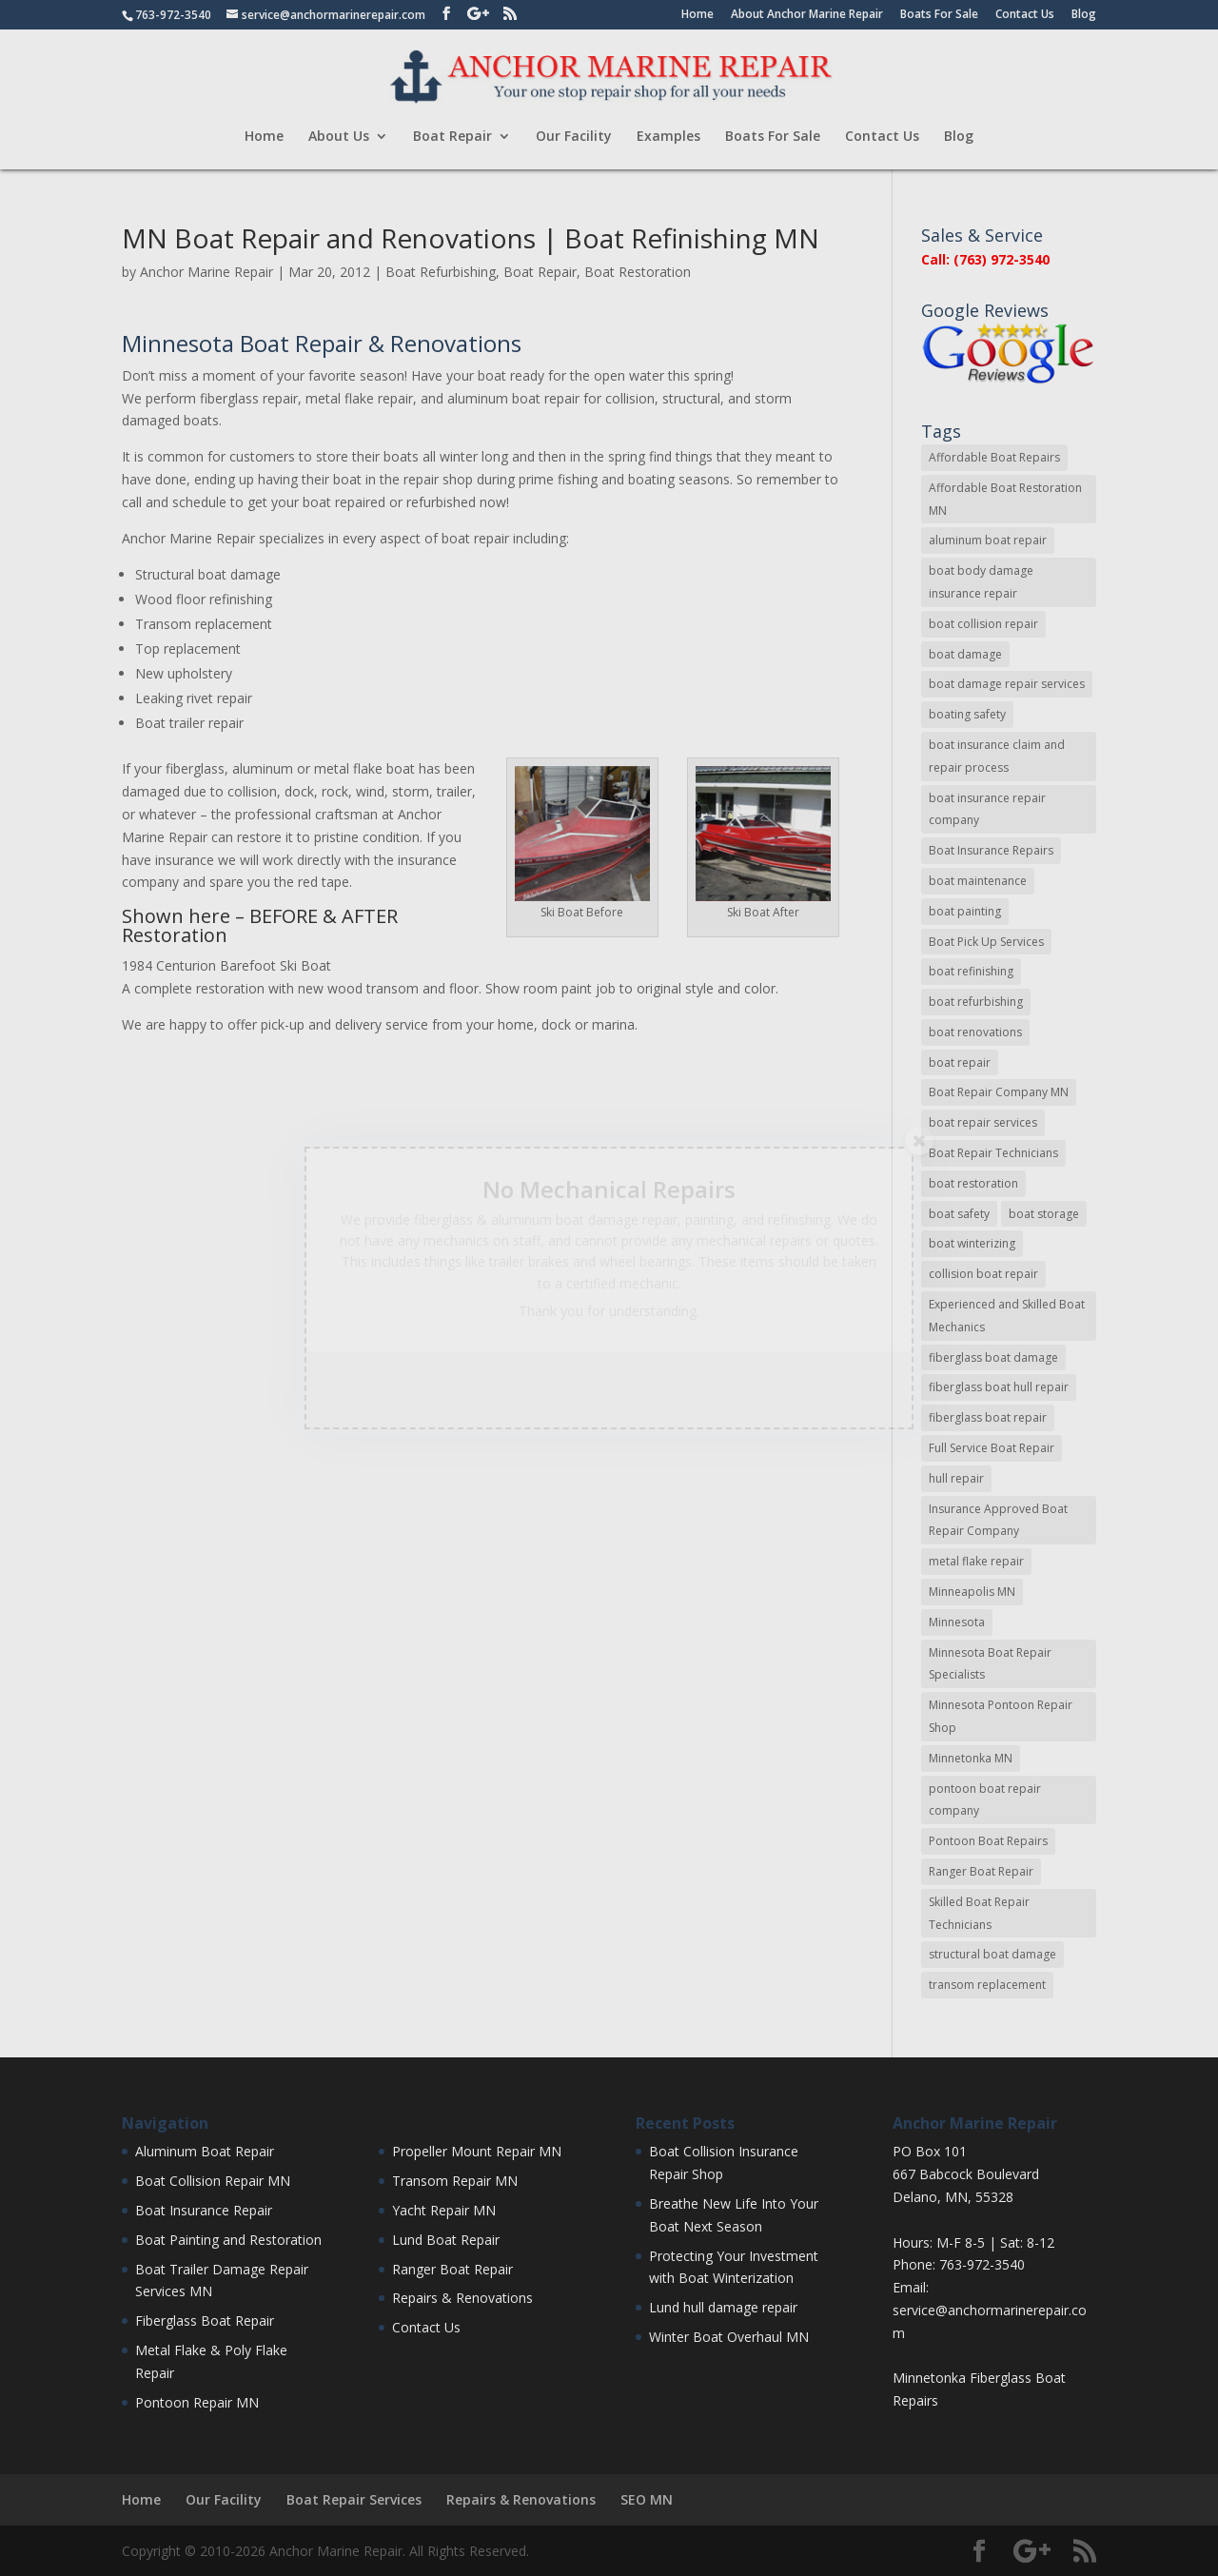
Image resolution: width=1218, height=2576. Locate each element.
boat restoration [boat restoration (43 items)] (973, 1183)
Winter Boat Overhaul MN (729, 2337)
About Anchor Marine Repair (807, 15)
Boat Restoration (637, 272)
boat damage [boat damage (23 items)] (965, 654)
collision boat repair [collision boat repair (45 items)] (983, 1274)
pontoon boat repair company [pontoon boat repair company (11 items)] (985, 1799)
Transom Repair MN (455, 2181)
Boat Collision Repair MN (212, 2181)
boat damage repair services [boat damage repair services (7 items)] (1007, 684)
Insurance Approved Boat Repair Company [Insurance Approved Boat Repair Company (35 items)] (998, 1520)
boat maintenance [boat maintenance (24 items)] (978, 881)
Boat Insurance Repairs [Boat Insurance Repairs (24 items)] (991, 850)
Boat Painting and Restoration (228, 2240)
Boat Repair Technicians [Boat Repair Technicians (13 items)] (993, 1153)
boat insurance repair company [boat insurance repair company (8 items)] (987, 809)
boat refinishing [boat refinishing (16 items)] (971, 971)
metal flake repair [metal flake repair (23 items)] (976, 1561)
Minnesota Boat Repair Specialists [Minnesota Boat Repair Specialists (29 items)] (990, 1663)
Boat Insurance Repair (203, 2210)
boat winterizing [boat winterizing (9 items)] (972, 1243)
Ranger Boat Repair (452, 2269)
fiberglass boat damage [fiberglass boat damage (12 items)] (993, 1357)
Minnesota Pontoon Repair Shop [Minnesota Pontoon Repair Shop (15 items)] (1000, 1716)
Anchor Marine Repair (206, 272)
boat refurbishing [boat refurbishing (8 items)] (976, 1001)
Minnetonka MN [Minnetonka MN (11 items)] (970, 1758)
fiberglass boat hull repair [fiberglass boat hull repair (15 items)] (999, 1387)
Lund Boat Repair (446, 2240)
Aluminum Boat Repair (204, 2151)
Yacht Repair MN (444, 2210)
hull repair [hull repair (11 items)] (956, 1478)
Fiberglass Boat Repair (204, 2320)
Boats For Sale (939, 15)
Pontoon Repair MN (197, 2402)
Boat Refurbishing (440, 272)
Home (697, 15)
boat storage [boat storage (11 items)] (1044, 1214)
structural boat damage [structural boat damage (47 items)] (992, 1954)
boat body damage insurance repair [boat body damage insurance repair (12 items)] (981, 581)
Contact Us (1024, 15)
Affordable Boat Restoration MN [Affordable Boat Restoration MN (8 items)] (1005, 499)
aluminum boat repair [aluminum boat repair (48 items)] (988, 540)
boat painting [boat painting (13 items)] (965, 911)
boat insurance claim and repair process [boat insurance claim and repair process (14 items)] (997, 756)
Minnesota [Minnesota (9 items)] (957, 1622)
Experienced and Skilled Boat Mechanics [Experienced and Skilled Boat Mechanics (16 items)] (1007, 1315)
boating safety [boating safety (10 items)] (967, 714)
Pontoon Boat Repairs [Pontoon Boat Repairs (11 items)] (988, 1841)
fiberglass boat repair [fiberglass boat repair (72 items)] (988, 1417)
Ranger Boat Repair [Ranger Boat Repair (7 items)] (981, 1871)
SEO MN (646, 2499)
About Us (338, 137)
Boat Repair (452, 137)
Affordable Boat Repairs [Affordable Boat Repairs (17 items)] (994, 457)
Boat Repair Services (354, 2499)
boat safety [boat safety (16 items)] (959, 1214)
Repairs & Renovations (462, 2298)
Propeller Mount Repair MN (476, 2151)
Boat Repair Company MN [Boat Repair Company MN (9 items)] (999, 1092)
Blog (1083, 15)
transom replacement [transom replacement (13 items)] (987, 1984)
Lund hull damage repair (723, 2307)
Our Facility (574, 137)
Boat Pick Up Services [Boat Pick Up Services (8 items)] (986, 942)
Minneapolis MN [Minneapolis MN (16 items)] (972, 1591)
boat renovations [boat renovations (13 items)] (975, 1032)
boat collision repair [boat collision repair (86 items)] (983, 624)
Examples (668, 137)
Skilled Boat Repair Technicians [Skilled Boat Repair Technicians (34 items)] (979, 1913)
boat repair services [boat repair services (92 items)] (983, 1122)
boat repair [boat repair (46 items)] (960, 1062)
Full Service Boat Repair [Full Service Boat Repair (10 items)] (991, 1448)
